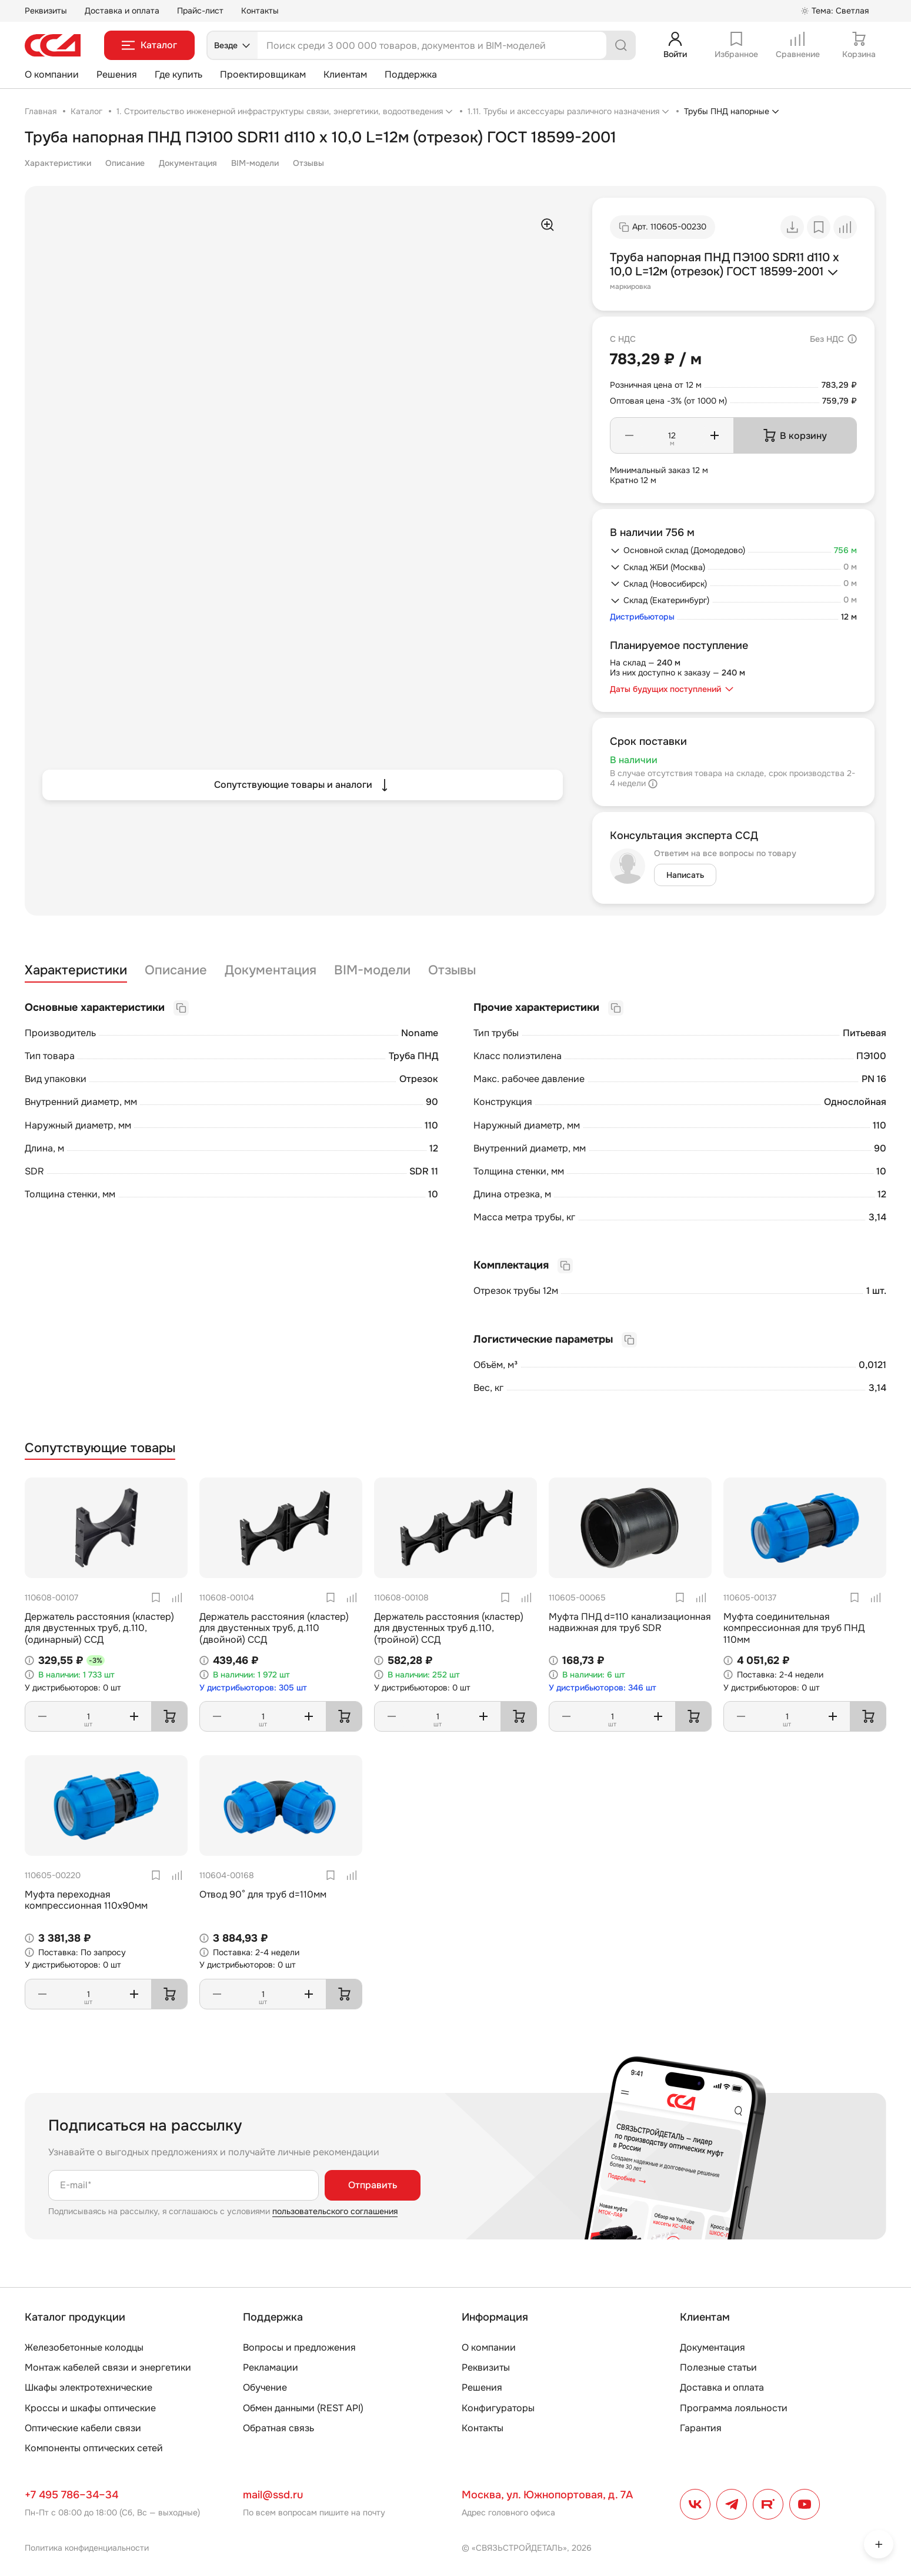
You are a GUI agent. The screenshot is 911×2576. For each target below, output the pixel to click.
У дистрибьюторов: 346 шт (602, 1688)
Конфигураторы (498, 2408)
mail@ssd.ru (273, 2494)
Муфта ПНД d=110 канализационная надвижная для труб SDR (630, 1622)
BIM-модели (255, 163)
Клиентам (345, 74)
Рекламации (270, 2367)
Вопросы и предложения (299, 2347)
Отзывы (308, 163)
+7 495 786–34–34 (71, 2494)
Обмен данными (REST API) (303, 2408)
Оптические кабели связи (83, 2428)
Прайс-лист (200, 10)
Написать (685, 875)
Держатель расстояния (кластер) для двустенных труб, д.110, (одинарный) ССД (99, 1627)
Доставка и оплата (122, 10)
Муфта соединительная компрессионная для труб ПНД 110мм (794, 1627)
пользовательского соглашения (335, 2211)
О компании (52, 74)
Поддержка (411, 74)
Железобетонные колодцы (84, 2347)
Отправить (372, 2185)
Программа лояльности (733, 2408)
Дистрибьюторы (642, 617)
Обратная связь (278, 2428)
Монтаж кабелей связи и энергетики (108, 2367)
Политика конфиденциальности (87, 2547)
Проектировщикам (263, 74)
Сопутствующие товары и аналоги (302, 784)
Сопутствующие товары (100, 1448)
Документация (188, 163)
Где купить (178, 74)
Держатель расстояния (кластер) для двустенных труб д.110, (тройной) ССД (448, 1627)
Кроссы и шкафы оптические (90, 2408)
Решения (116, 74)
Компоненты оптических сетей (94, 2448)
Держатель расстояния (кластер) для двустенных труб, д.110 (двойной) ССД (274, 1627)
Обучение (265, 2387)
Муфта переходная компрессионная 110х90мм (86, 1900)
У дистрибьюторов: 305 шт (253, 1688)
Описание (125, 163)
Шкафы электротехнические (88, 2387)
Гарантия (701, 2428)
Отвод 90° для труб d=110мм (262, 1894)
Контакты (260, 10)
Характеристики (58, 163)
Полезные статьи (718, 2367)
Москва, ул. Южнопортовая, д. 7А (547, 2494)
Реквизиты (46, 10)
